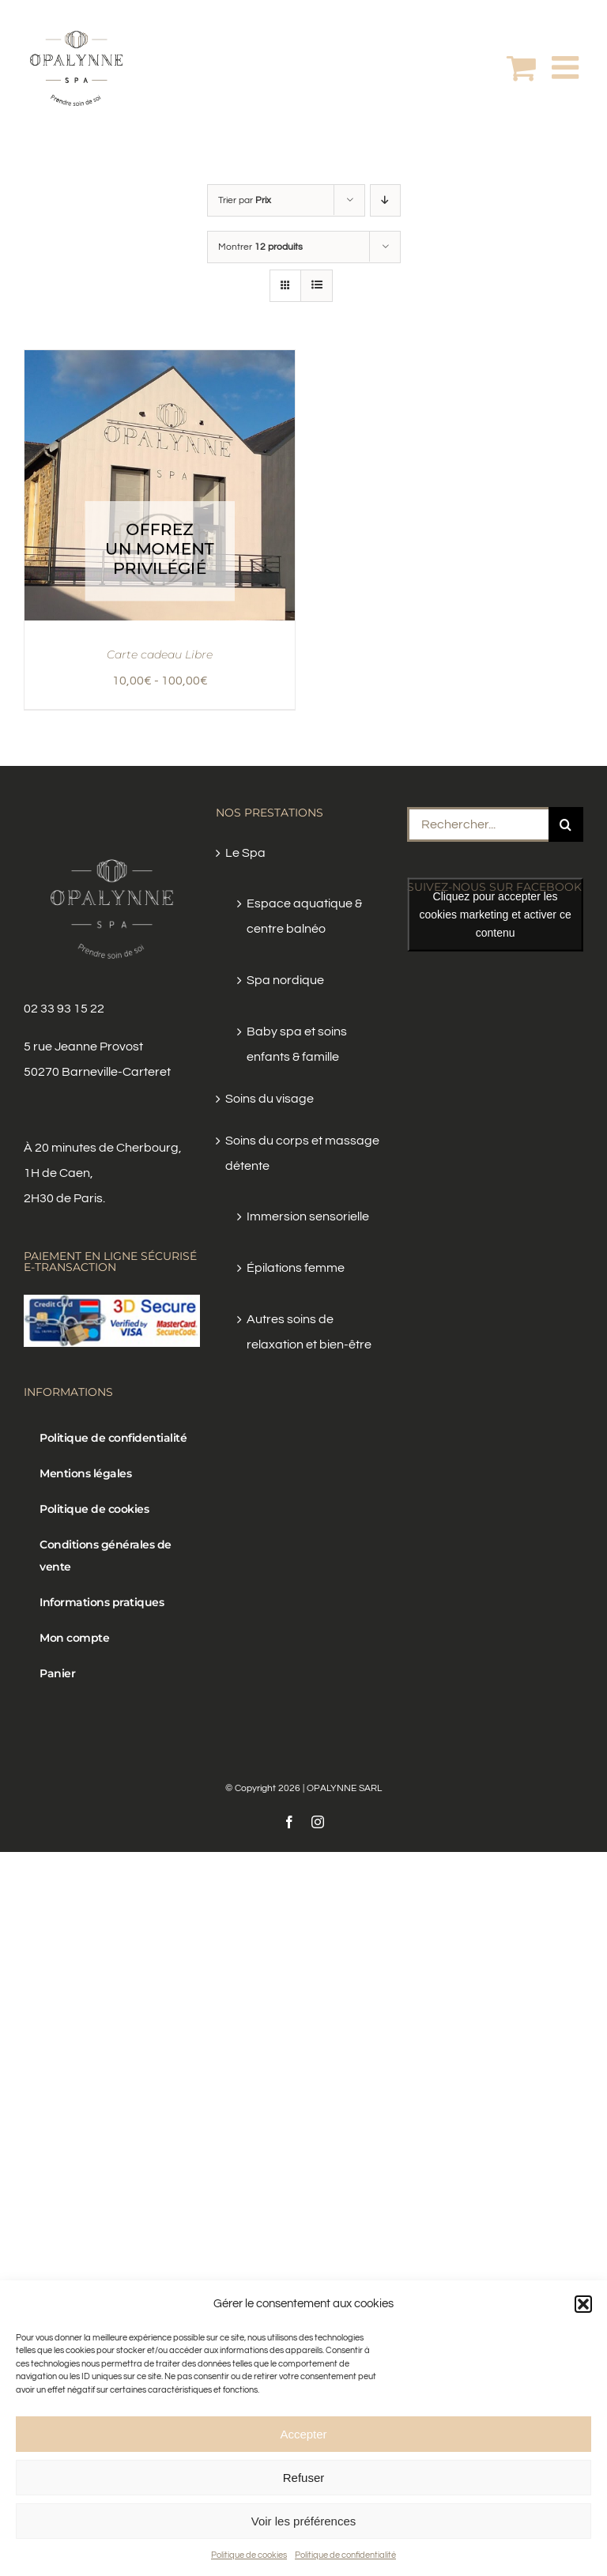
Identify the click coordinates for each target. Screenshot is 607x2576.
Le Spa (245, 853)
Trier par (244, 200)
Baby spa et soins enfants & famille (297, 1044)
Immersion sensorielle (308, 1216)
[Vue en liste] (316, 285)
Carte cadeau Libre (160, 654)
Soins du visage (269, 1098)
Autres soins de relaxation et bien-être (309, 1332)
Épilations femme (296, 1268)
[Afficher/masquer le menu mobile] (567, 67)
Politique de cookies (249, 2555)
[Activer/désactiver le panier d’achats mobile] (521, 67)
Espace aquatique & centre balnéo (304, 916)
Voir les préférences (303, 2521)
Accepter (303, 2434)
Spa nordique (285, 980)
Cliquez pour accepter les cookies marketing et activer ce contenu (495, 914)
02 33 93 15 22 (64, 1008)
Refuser (304, 2477)
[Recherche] (566, 824)
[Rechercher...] (478, 824)
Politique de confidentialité (345, 2555)
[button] (583, 2304)
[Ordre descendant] (385, 200)
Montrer (260, 247)
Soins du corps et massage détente (302, 1153)
